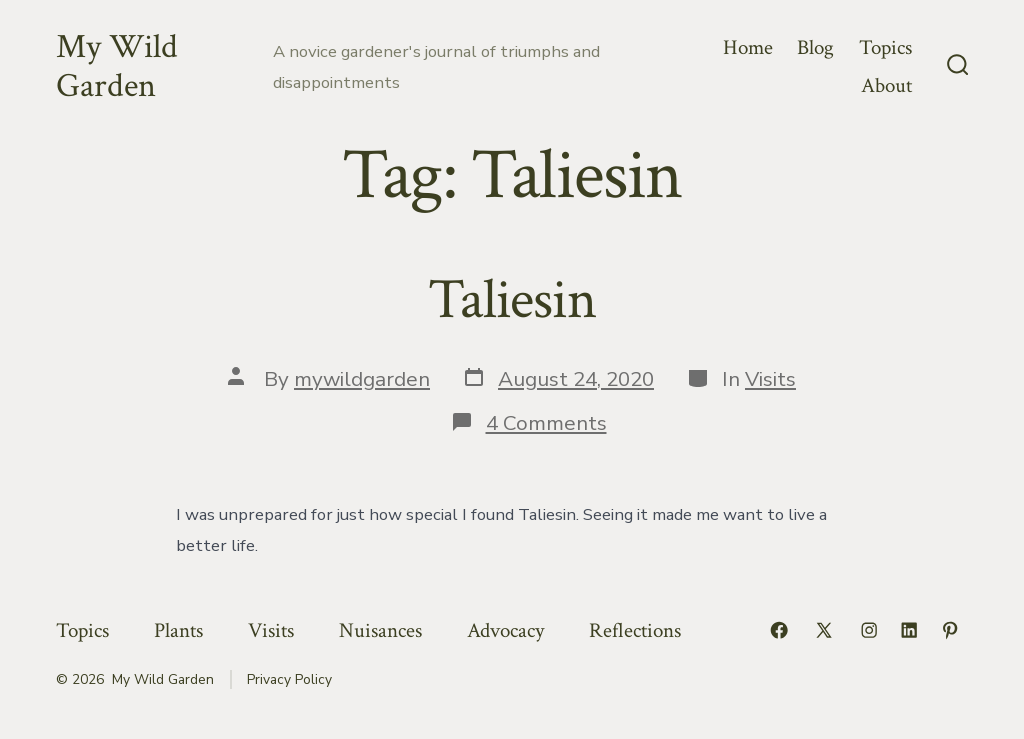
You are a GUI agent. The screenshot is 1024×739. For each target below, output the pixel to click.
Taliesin (512, 300)
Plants (178, 630)
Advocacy (505, 630)
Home (748, 47)
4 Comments (546, 423)
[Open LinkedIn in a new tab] (909, 630)
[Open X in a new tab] (824, 630)
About (886, 85)
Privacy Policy (289, 679)
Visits (770, 379)
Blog (815, 47)
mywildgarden (362, 379)
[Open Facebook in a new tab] (779, 630)
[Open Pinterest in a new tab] (950, 630)
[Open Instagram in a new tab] (869, 630)
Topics (885, 47)
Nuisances (380, 630)
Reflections (635, 630)
